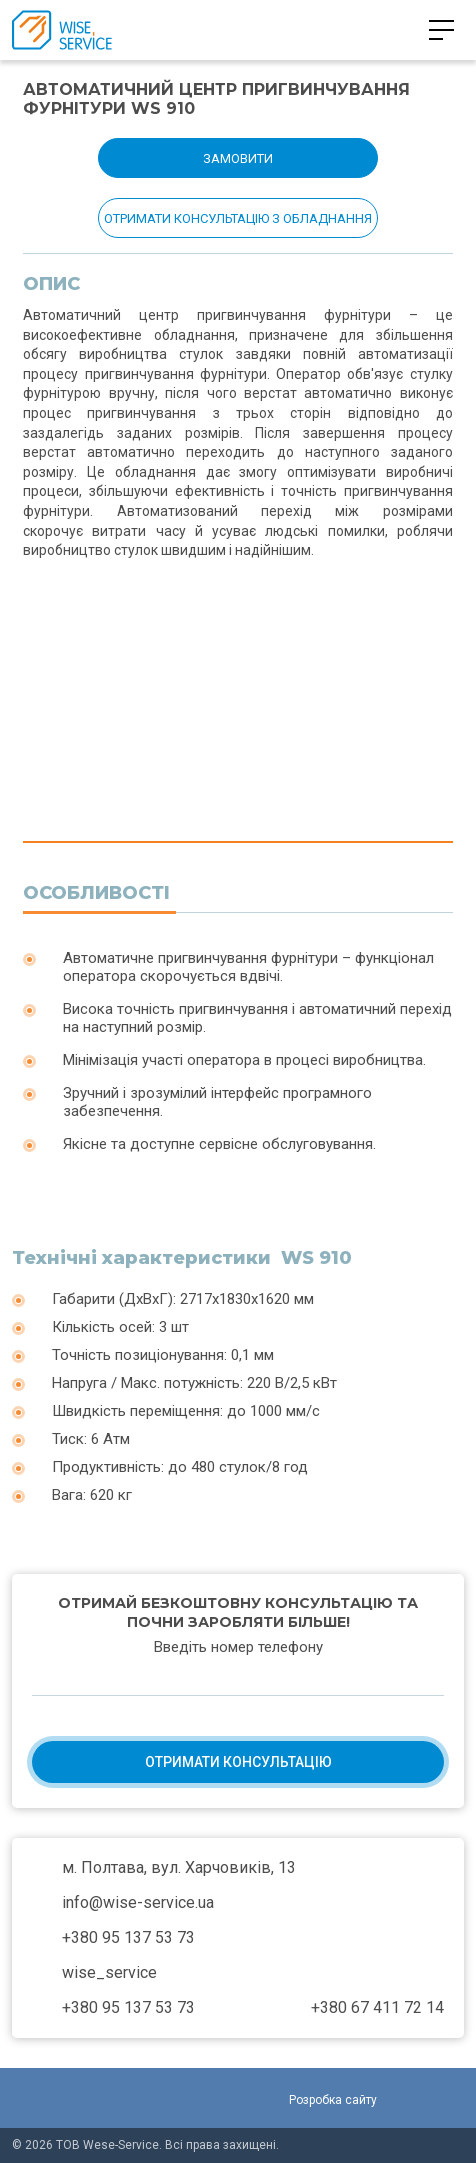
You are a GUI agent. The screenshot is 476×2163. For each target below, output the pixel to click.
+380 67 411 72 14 (377, 2007)
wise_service (109, 1972)
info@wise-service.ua (138, 1902)
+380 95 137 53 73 (226, 30)
